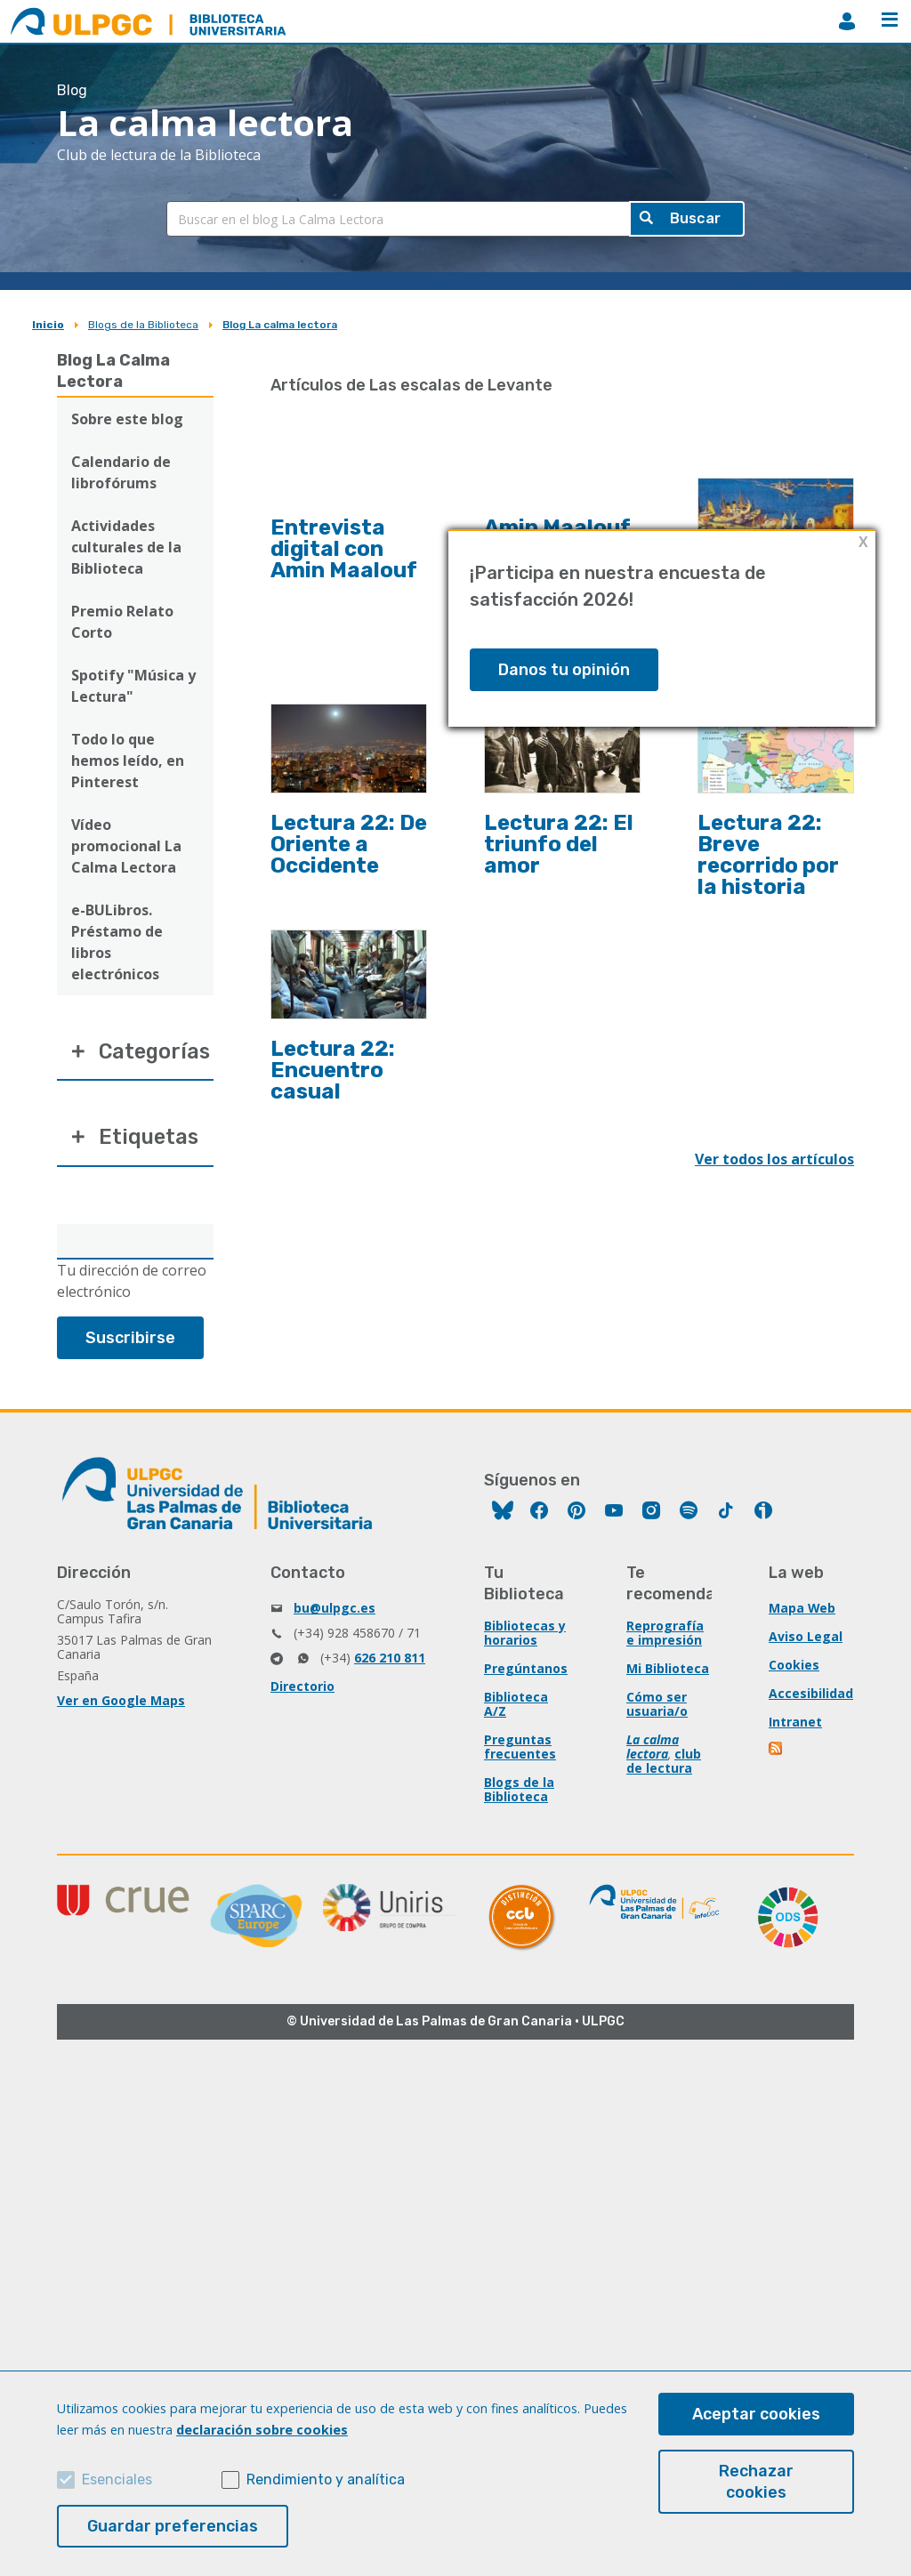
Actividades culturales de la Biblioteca (126, 547)
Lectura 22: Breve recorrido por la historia (768, 855)
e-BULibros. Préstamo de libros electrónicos (117, 942)
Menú (889, 19)
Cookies (794, 1667)
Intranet (795, 1724)
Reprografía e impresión (665, 1635)
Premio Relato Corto (122, 621)
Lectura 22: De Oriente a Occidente (348, 844)
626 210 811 (389, 1660)
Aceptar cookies (756, 2414)
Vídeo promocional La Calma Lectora (126, 846)
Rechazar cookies (756, 2481)
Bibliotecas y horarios (525, 1635)
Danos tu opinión (564, 670)
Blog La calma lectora (279, 324)
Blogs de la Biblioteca (143, 324)
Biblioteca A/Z (516, 1706)
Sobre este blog (127, 419)
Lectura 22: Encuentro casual (332, 1070)
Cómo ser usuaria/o (657, 1706)
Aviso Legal (805, 1638)
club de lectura (663, 1763)
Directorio (302, 1688)
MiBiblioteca (847, 21)
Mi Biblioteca (667, 1670)
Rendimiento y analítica (325, 2479)
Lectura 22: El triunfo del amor (558, 844)
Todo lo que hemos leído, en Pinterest (127, 760)
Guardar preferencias (172, 2526)
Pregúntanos (526, 1670)
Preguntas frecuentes (520, 1749)
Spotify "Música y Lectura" (133, 685)
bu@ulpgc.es (334, 1610)
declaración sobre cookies (262, 2429)
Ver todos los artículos (774, 1159)
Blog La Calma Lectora (113, 370)
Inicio (48, 324)
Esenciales (117, 2479)
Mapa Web (802, 1610)
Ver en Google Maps (121, 1703)
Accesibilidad (811, 1695)
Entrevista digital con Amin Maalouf (343, 549)
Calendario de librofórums (121, 472)
